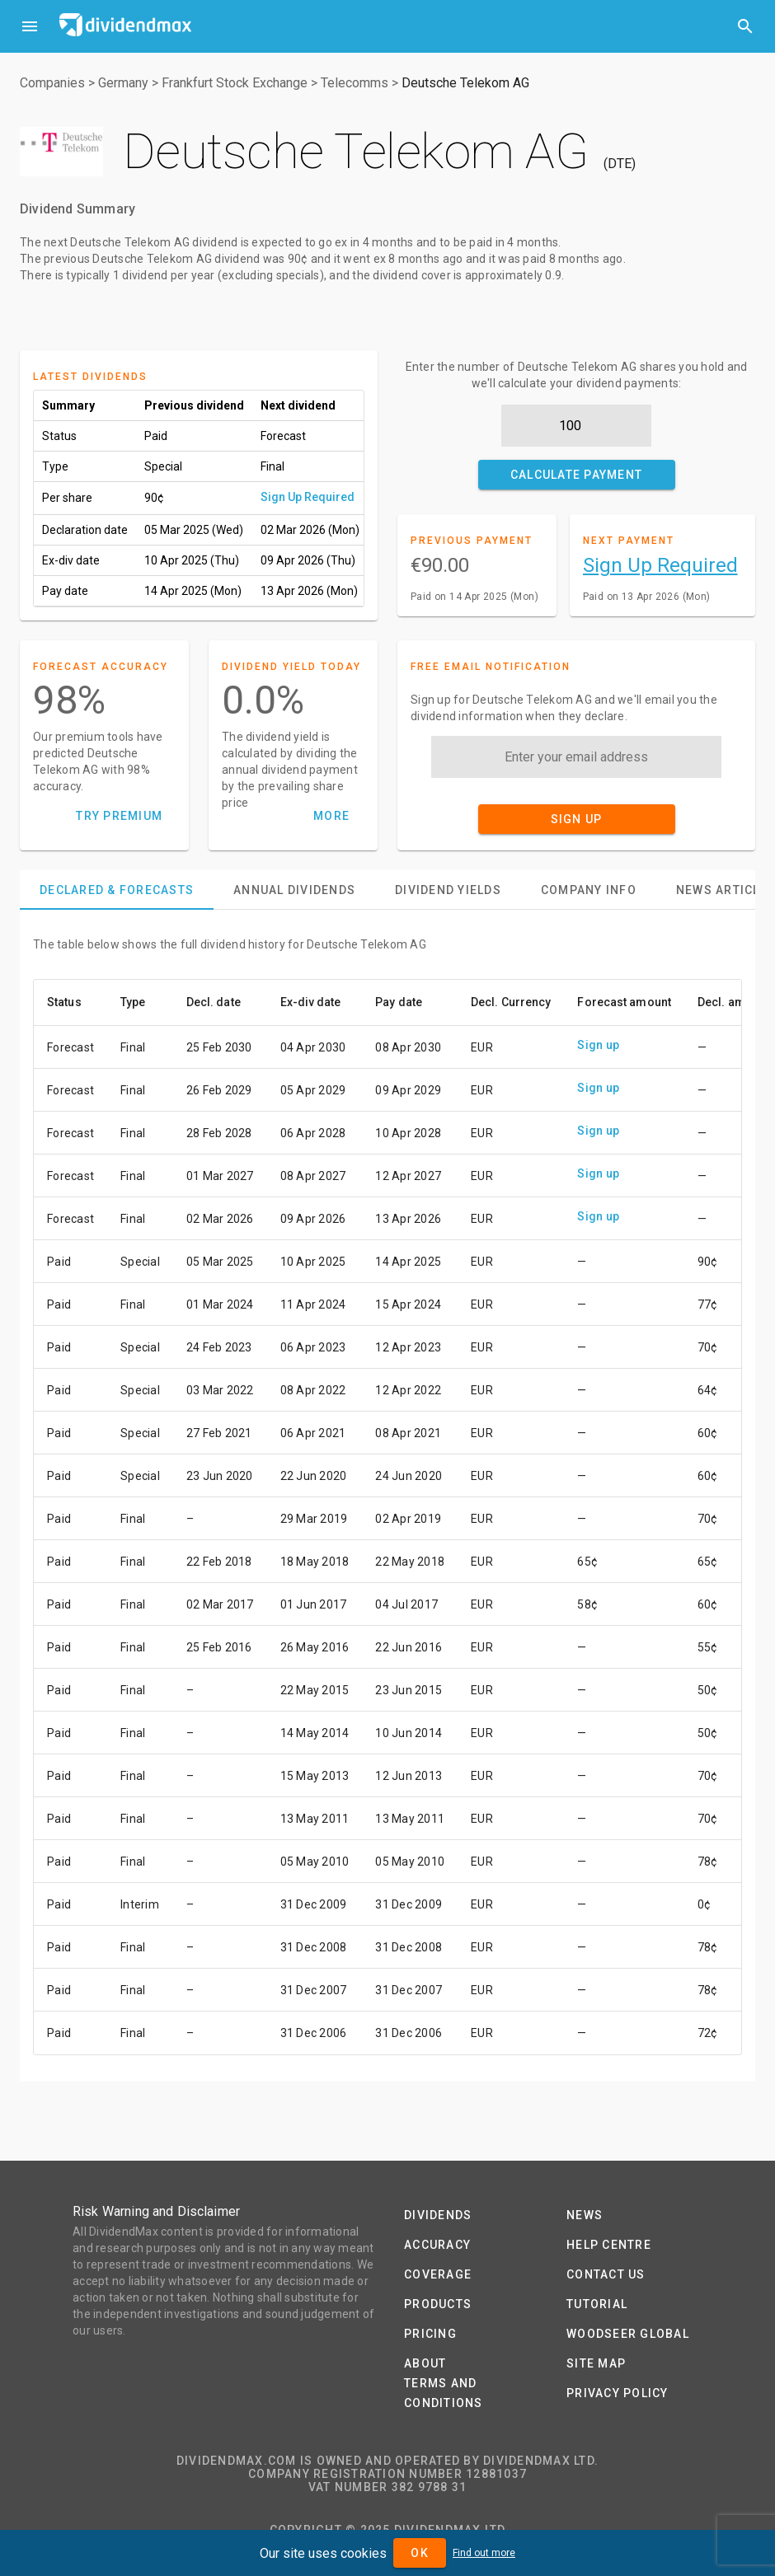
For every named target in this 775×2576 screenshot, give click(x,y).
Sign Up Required (308, 496)
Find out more (484, 2553)
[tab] (117, 890)
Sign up (598, 1044)
